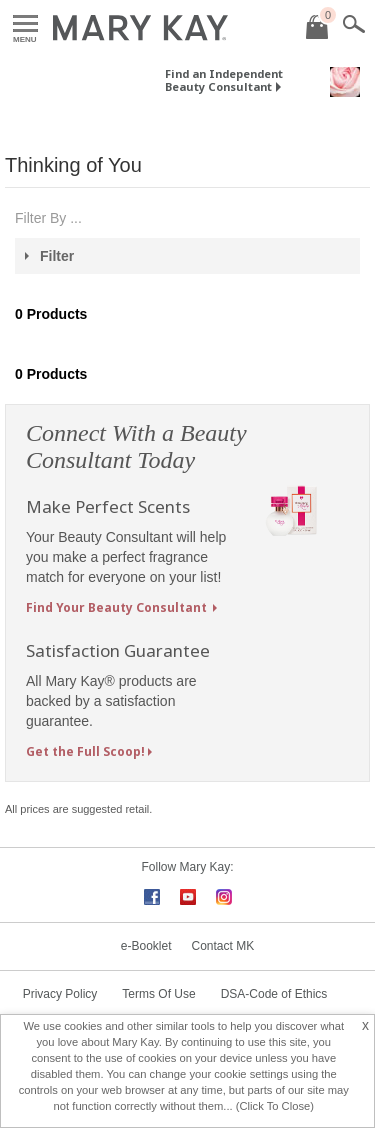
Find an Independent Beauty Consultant (224, 80)
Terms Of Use (158, 994)
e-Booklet (146, 946)
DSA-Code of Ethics (274, 994)
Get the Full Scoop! (85, 751)
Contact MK (223, 946)
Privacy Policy (60, 994)
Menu (25, 24)
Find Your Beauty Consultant (118, 607)
